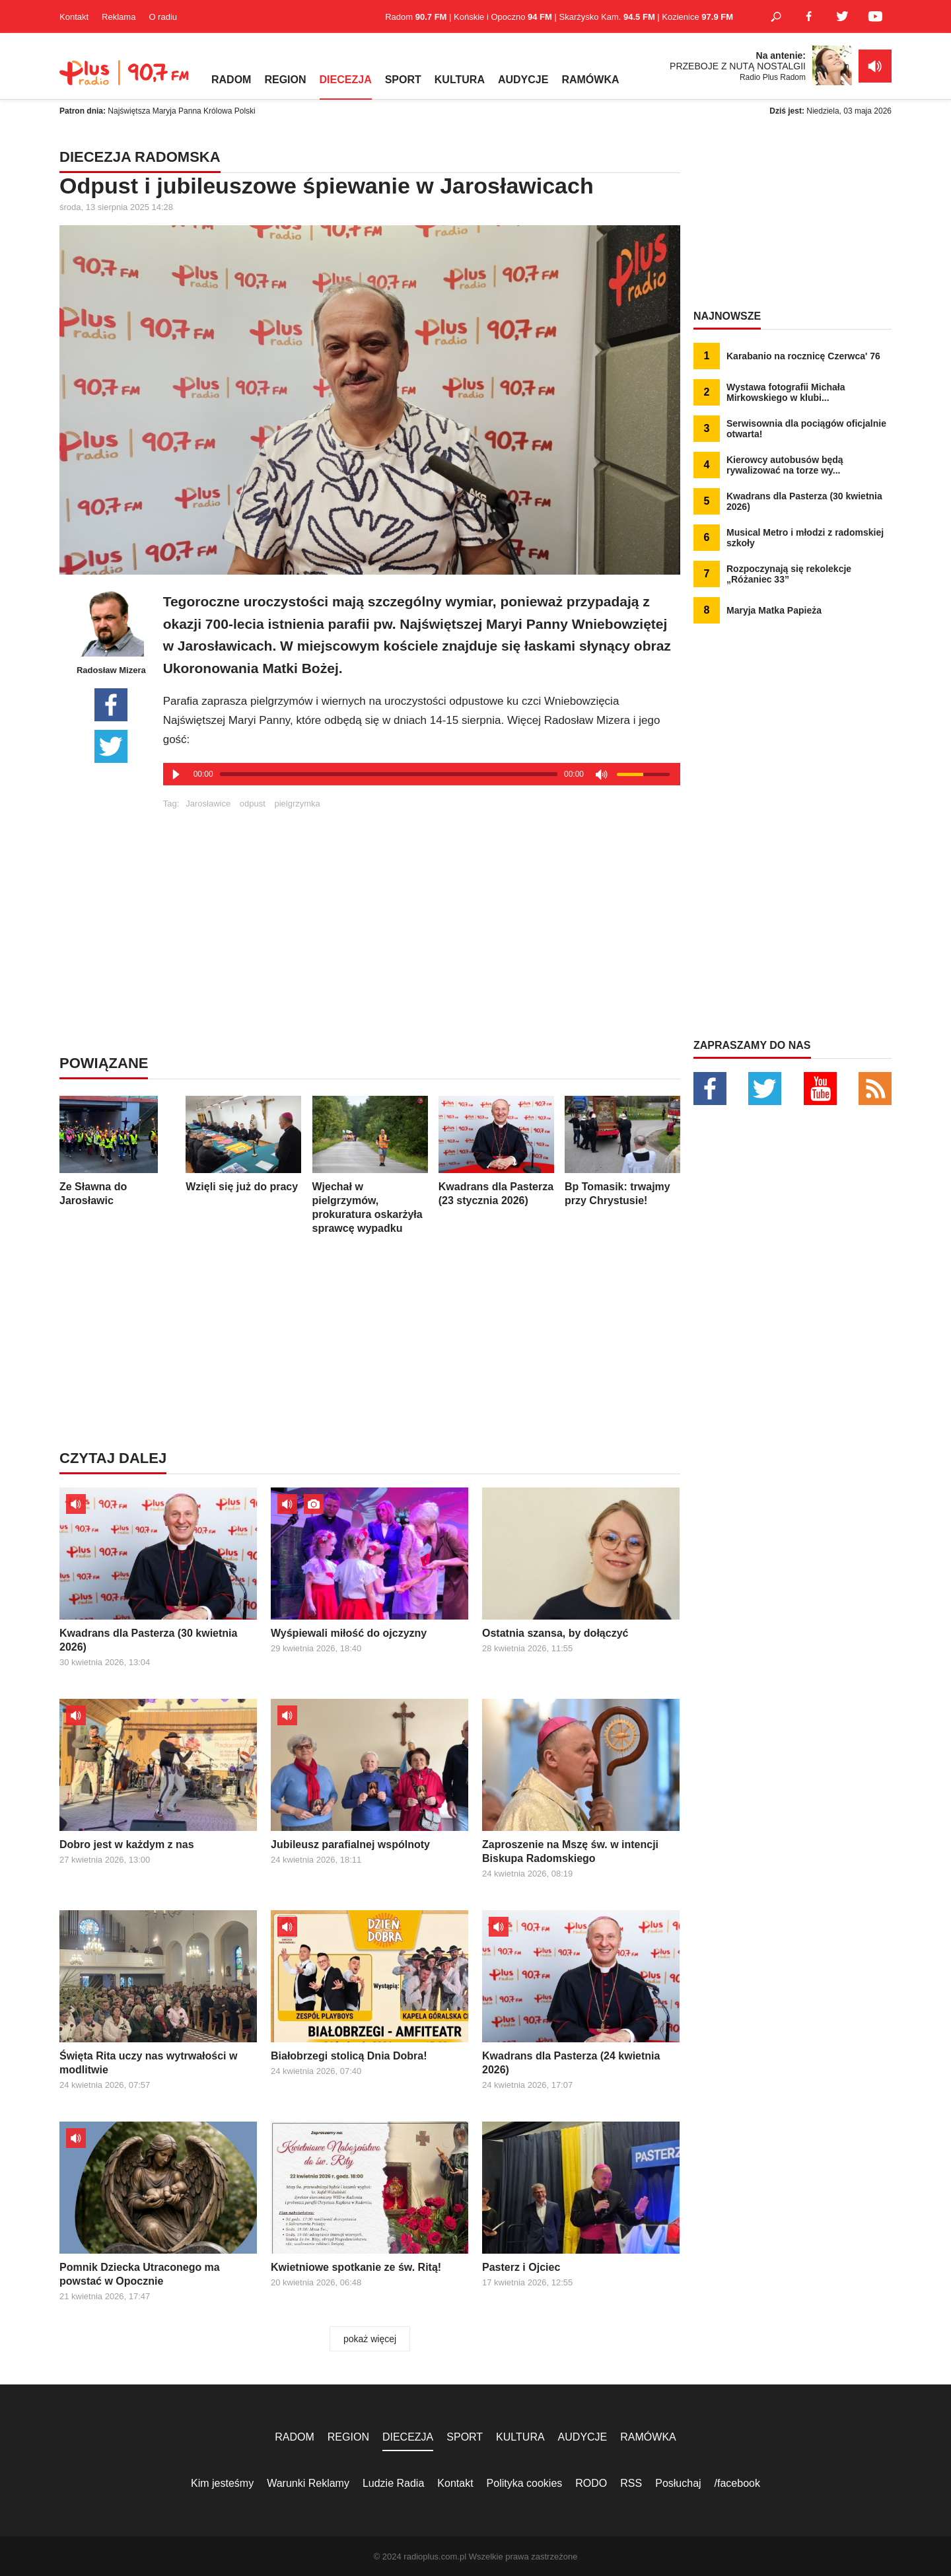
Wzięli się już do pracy (243, 1144)
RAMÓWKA (590, 79)
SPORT (403, 79)
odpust (252, 803)
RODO (591, 2483)
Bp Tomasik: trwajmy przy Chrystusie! (622, 1151)
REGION (285, 79)
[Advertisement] (421, 901)
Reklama (118, 17)
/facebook (737, 2483)
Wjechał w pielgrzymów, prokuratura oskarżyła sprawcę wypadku (370, 1165)
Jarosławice (208, 803)
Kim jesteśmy (222, 2483)
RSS (631, 2483)
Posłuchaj (678, 2483)
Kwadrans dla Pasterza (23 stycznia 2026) (496, 1151)
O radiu (163, 17)
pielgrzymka (297, 803)
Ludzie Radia (393, 2483)
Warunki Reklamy (308, 2483)
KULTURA (460, 79)
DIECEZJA (346, 79)
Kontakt (73, 17)
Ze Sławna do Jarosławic (117, 1151)
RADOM (231, 79)
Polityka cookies (525, 2483)
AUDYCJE (523, 79)
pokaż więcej (369, 2339)
